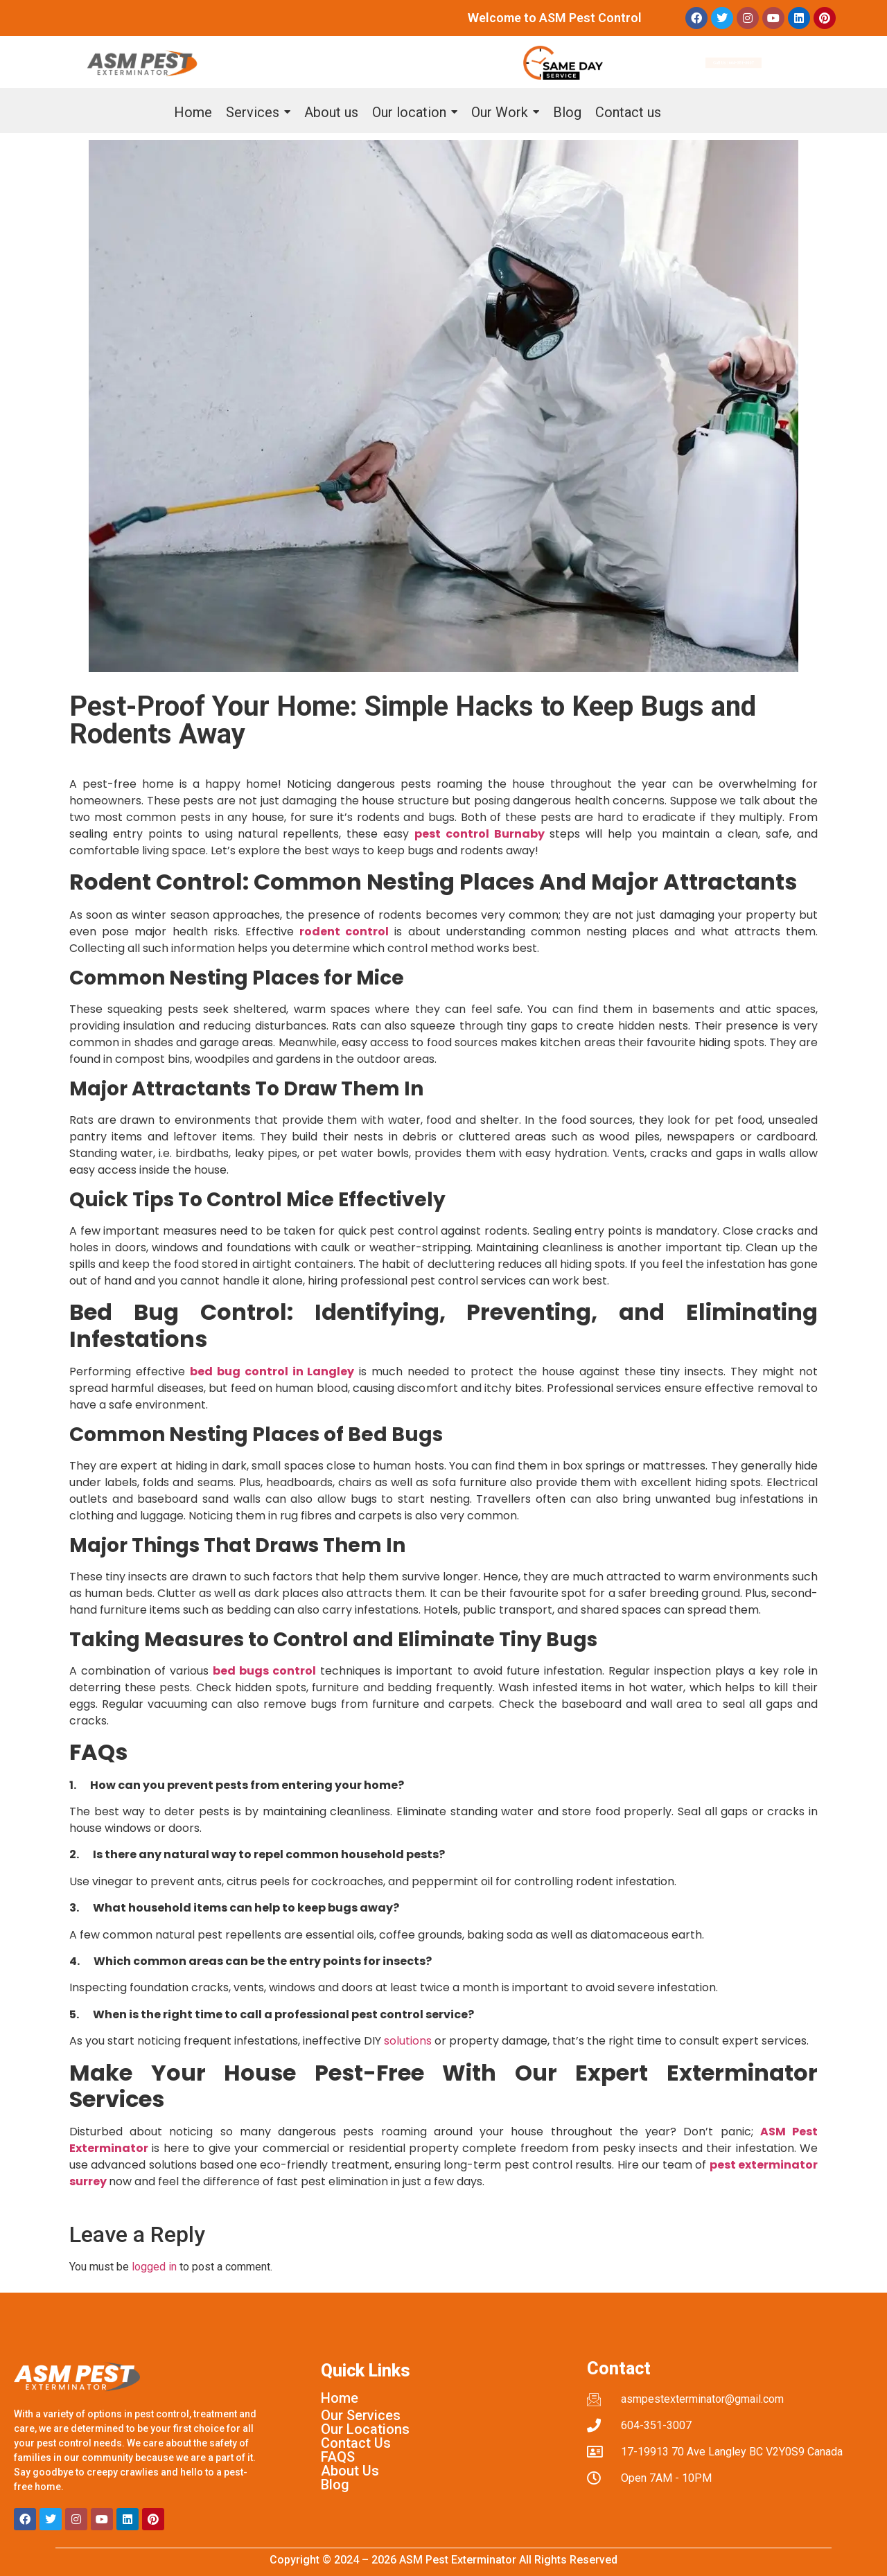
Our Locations (365, 2429)
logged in (154, 2266)
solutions (408, 2041)
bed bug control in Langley (272, 1371)
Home (339, 2398)
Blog (335, 2484)
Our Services (361, 2415)
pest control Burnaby (479, 834)
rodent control (344, 931)
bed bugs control (264, 1671)
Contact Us (356, 2443)
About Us (350, 2470)
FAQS (338, 2457)
